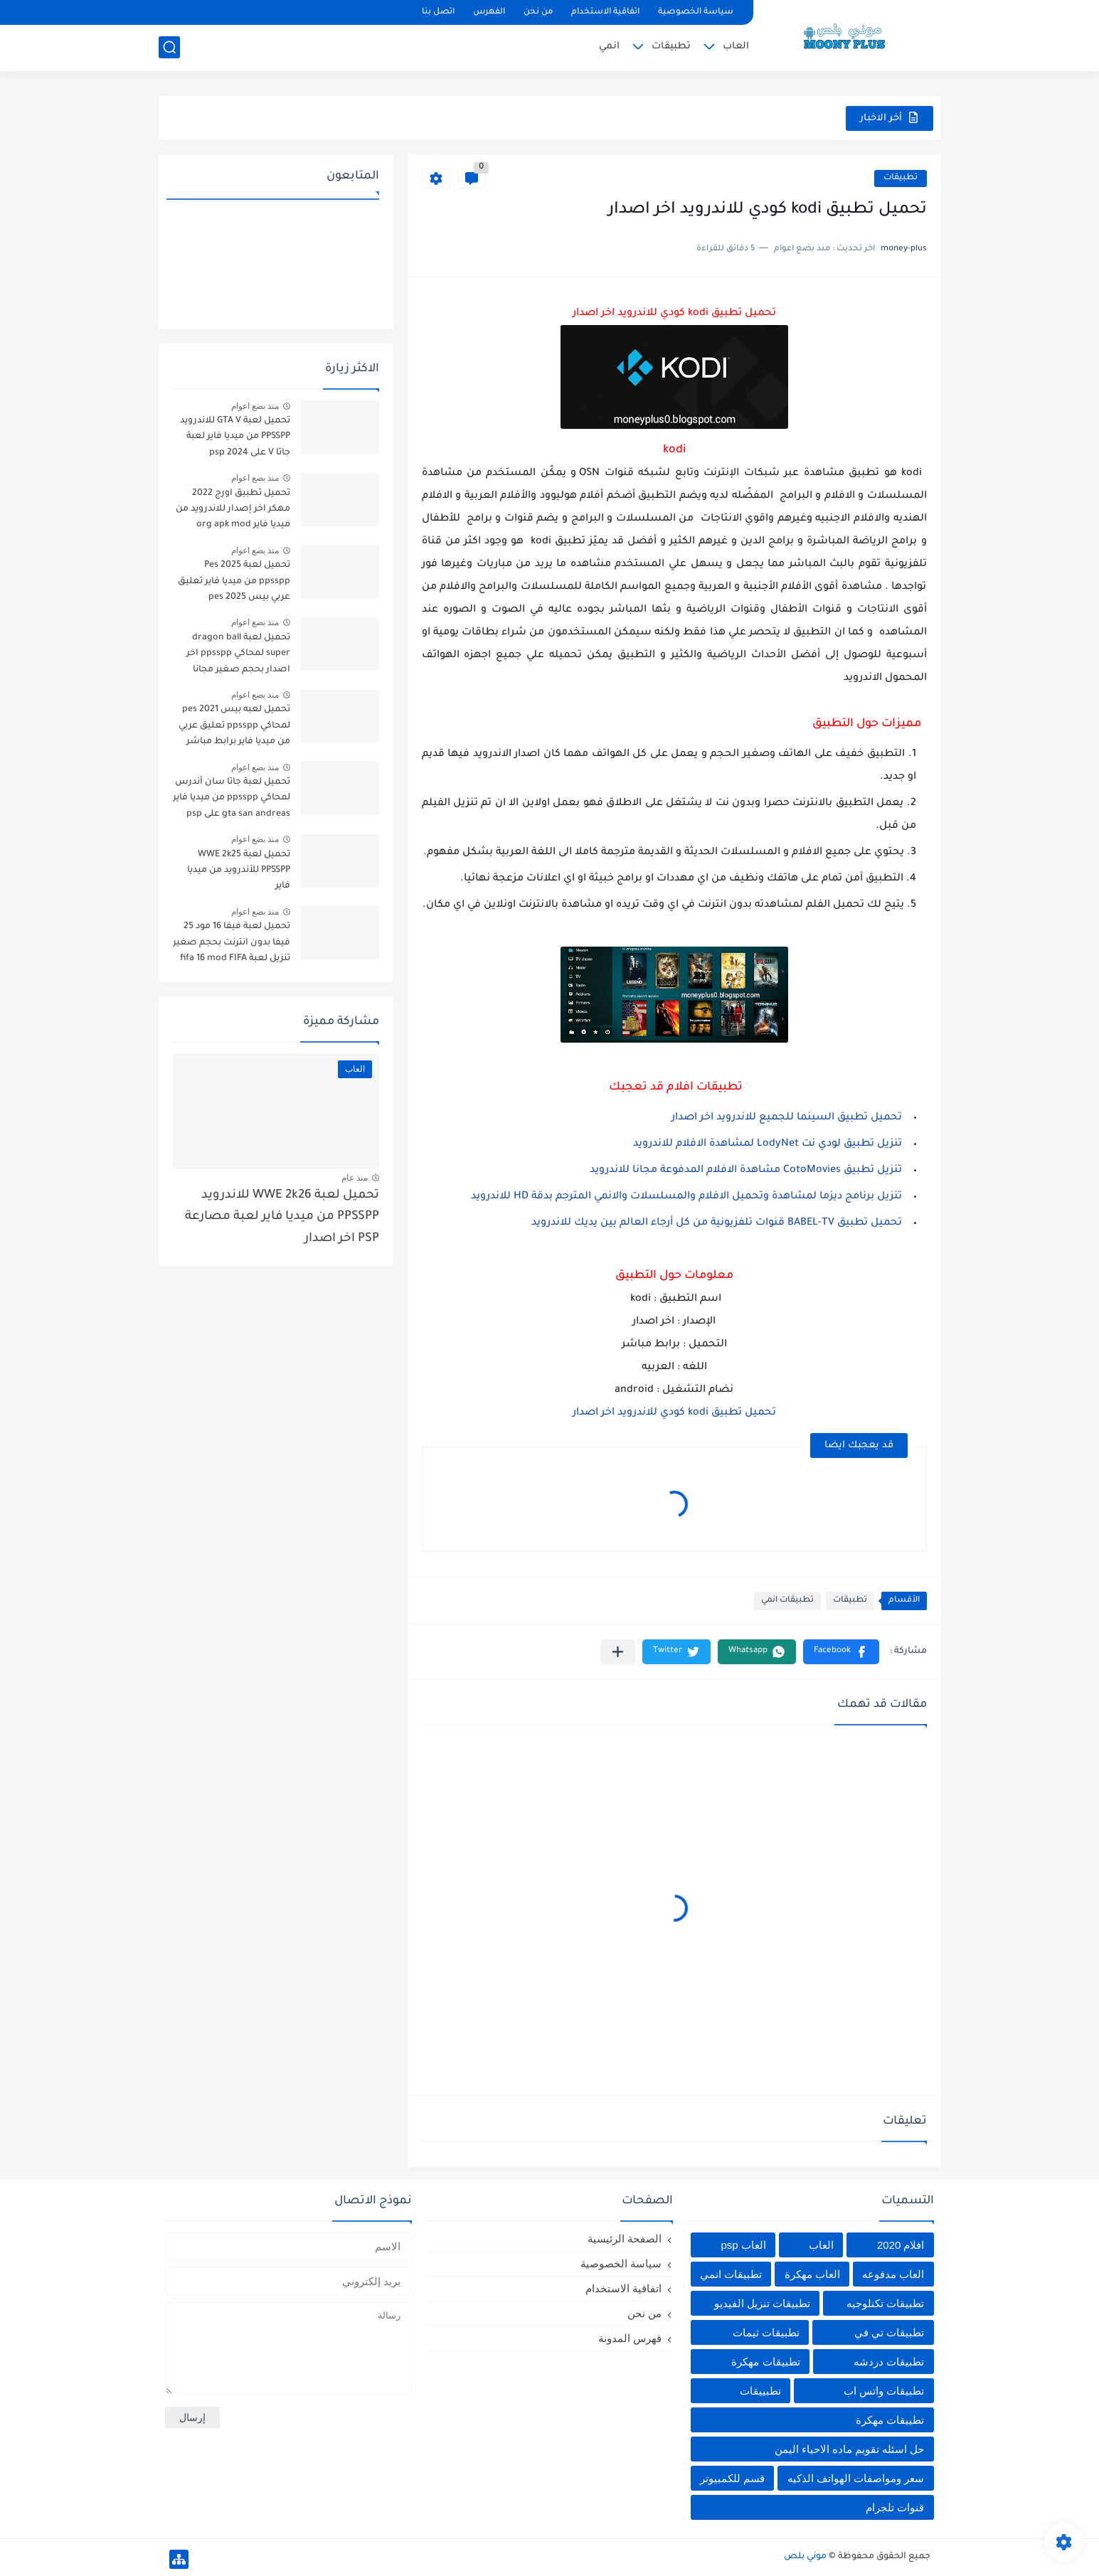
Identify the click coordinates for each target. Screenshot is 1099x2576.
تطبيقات (671, 46)
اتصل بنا (438, 12)
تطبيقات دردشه (889, 2362)
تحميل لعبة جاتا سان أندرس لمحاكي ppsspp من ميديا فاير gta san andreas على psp (231, 798)
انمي (609, 46)
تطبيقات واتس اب (884, 2391)
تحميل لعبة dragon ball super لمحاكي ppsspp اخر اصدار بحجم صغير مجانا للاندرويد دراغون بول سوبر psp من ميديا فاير (237, 656)
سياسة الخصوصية (695, 12)
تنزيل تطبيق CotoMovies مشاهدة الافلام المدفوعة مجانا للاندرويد (746, 1170)
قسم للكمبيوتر (732, 2478)
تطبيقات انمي (787, 1600)
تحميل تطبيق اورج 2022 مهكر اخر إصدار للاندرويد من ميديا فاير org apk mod (233, 510)
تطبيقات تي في (889, 2332)
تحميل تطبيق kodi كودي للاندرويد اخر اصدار (674, 1413)
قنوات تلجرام (895, 2507)
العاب (736, 46)
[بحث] (169, 47)
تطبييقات (760, 2391)
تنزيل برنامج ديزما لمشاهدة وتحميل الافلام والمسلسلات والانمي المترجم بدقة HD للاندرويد (686, 1197)
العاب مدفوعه (893, 2274)
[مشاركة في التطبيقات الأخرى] (617, 1651)
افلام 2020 (901, 2245)
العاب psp (743, 2245)
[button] (841, 1651)
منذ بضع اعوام (255, 406)
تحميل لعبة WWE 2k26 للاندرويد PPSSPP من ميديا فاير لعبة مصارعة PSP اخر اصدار (282, 1217)
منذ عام (354, 1178)
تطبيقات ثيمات (766, 2332)
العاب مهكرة (812, 2274)
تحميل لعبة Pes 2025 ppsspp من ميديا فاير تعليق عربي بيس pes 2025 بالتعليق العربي (233, 583)
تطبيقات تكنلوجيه (885, 2303)
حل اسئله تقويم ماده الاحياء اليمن (850, 2449)
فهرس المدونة (630, 2338)
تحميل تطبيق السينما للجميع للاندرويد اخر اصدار (786, 1118)
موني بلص (805, 2557)
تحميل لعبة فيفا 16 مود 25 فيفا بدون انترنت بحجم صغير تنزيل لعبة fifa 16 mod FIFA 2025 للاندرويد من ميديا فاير (231, 945)
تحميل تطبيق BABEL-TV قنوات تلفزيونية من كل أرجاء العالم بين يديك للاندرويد (716, 1223)
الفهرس (489, 12)
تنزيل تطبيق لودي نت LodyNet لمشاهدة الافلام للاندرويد (767, 1144)
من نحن (538, 12)
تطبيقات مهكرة (765, 2362)
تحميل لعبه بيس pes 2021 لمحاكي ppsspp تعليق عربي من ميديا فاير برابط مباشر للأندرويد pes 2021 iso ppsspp (234, 728)
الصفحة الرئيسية (625, 2238)
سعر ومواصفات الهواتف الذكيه (856, 2478)
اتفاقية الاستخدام (605, 12)
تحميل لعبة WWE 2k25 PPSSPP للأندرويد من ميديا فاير (238, 871)
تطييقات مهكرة (890, 2420)
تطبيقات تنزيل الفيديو (762, 2303)
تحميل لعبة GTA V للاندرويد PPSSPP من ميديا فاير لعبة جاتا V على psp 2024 (235, 437)
